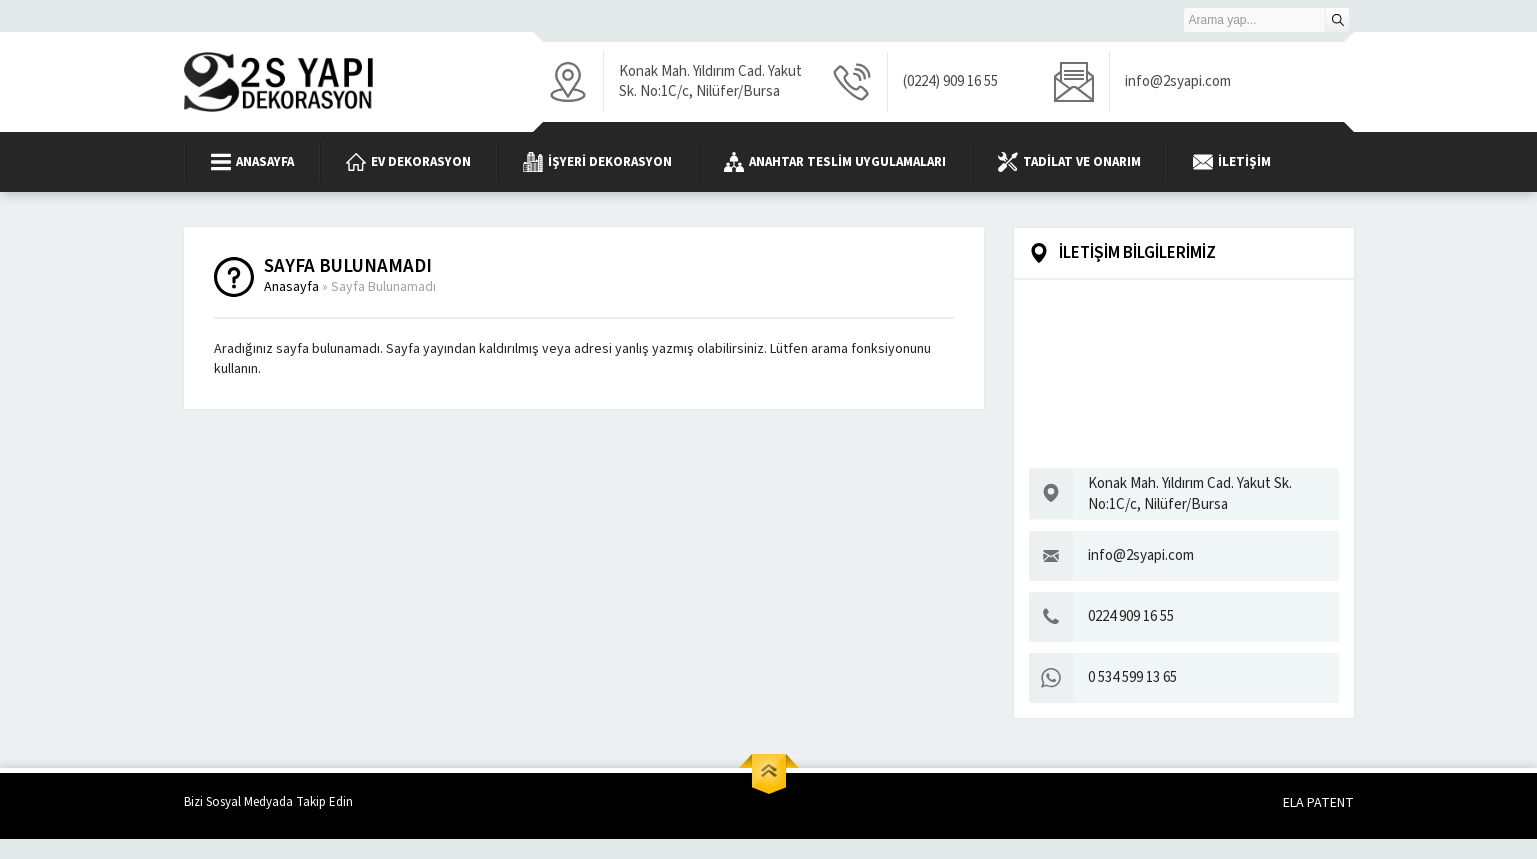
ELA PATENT (1318, 803)
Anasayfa (291, 287)
